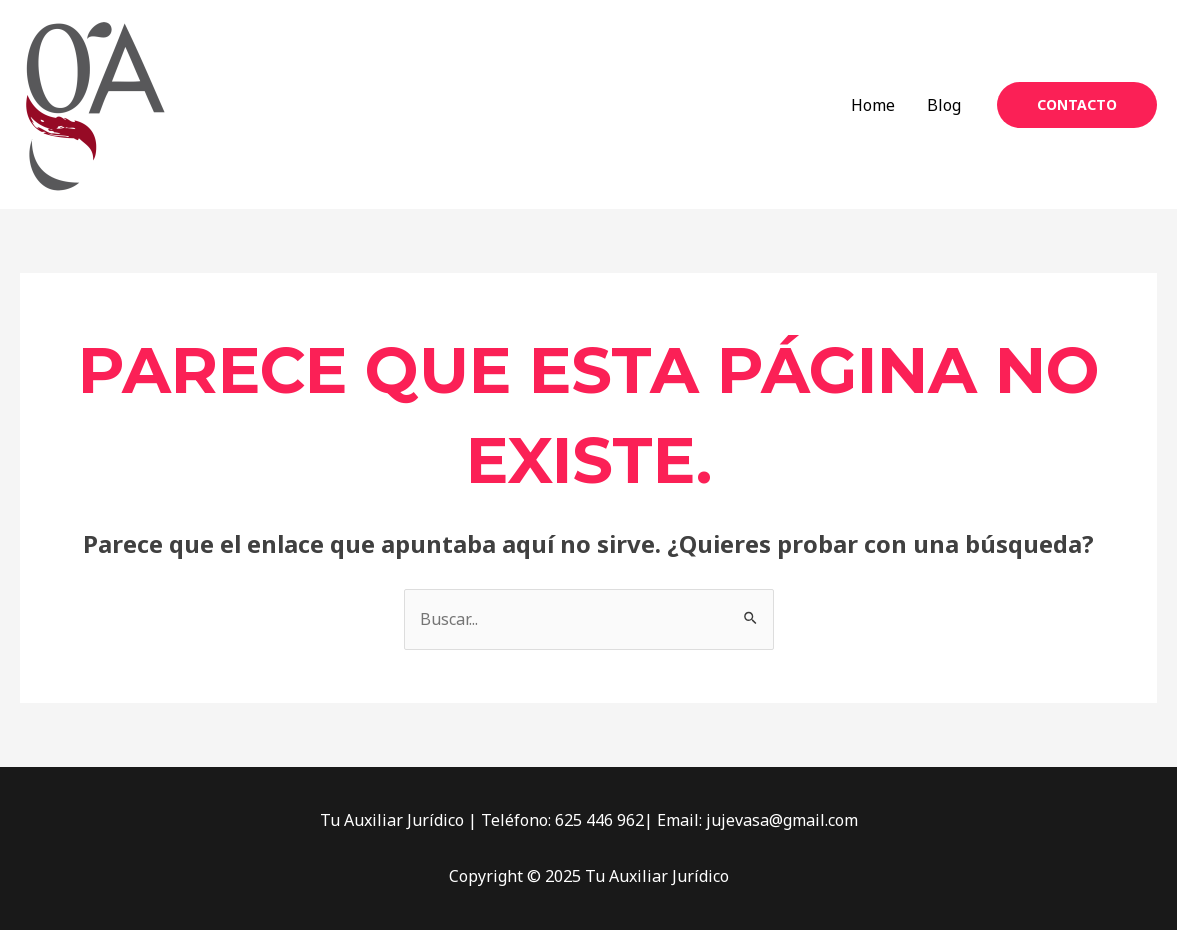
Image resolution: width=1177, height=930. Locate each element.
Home (873, 105)
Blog (944, 105)
